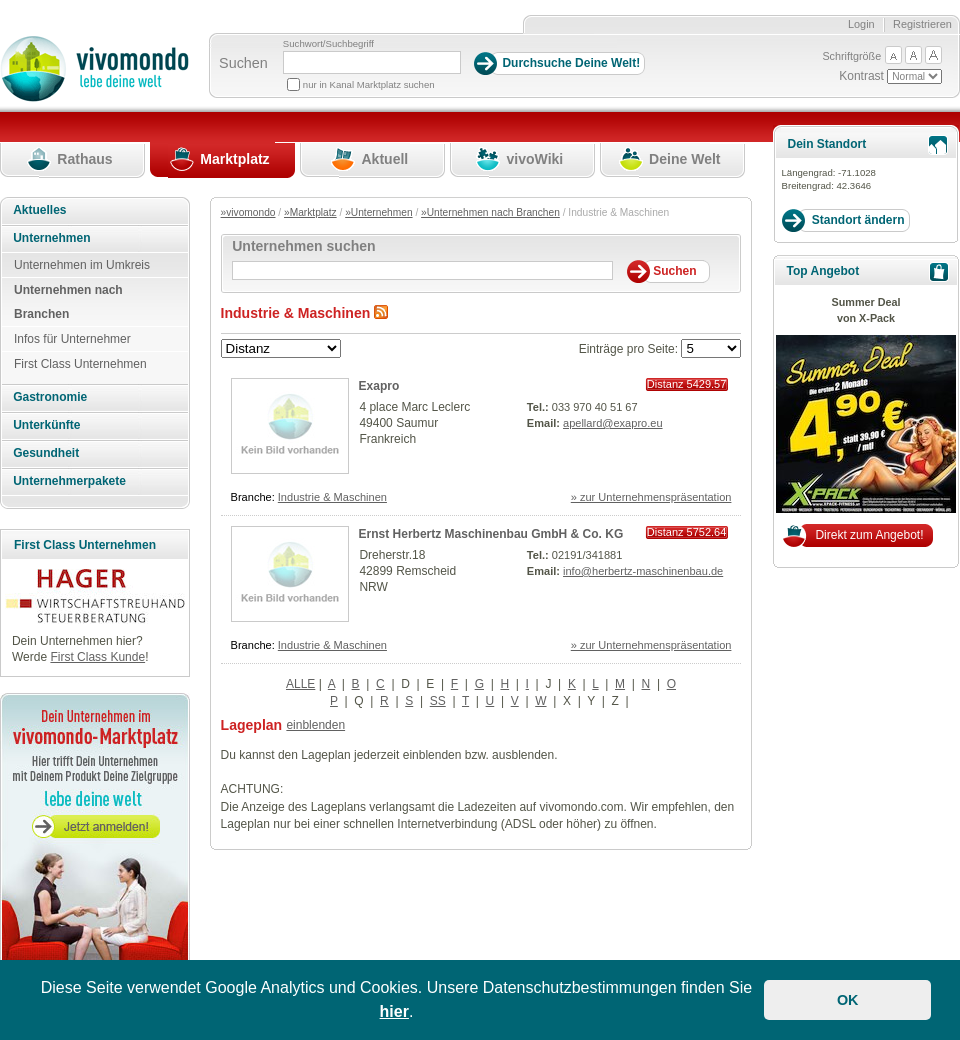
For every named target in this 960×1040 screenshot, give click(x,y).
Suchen (243, 63)
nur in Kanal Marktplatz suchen (369, 84)
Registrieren (922, 24)
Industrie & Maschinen (332, 497)
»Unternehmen (378, 212)
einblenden (315, 725)
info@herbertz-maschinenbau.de (643, 571)
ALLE (300, 684)
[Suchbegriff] (372, 62)
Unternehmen (51, 238)
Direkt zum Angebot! (869, 535)
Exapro (379, 386)
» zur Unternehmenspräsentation (651, 497)
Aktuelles (39, 210)
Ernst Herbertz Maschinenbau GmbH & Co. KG (491, 534)
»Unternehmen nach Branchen (490, 212)
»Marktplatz (310, 212)
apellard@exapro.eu (613, 423)
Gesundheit (46, 453)
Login (861, 24)
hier (394, 1011)
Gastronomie (50, 397)
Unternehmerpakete (69, 481)
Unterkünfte (46, 425)
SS (438, 701)
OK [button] (848, 1000)
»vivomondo (248, 212)
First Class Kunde (97, 657)
